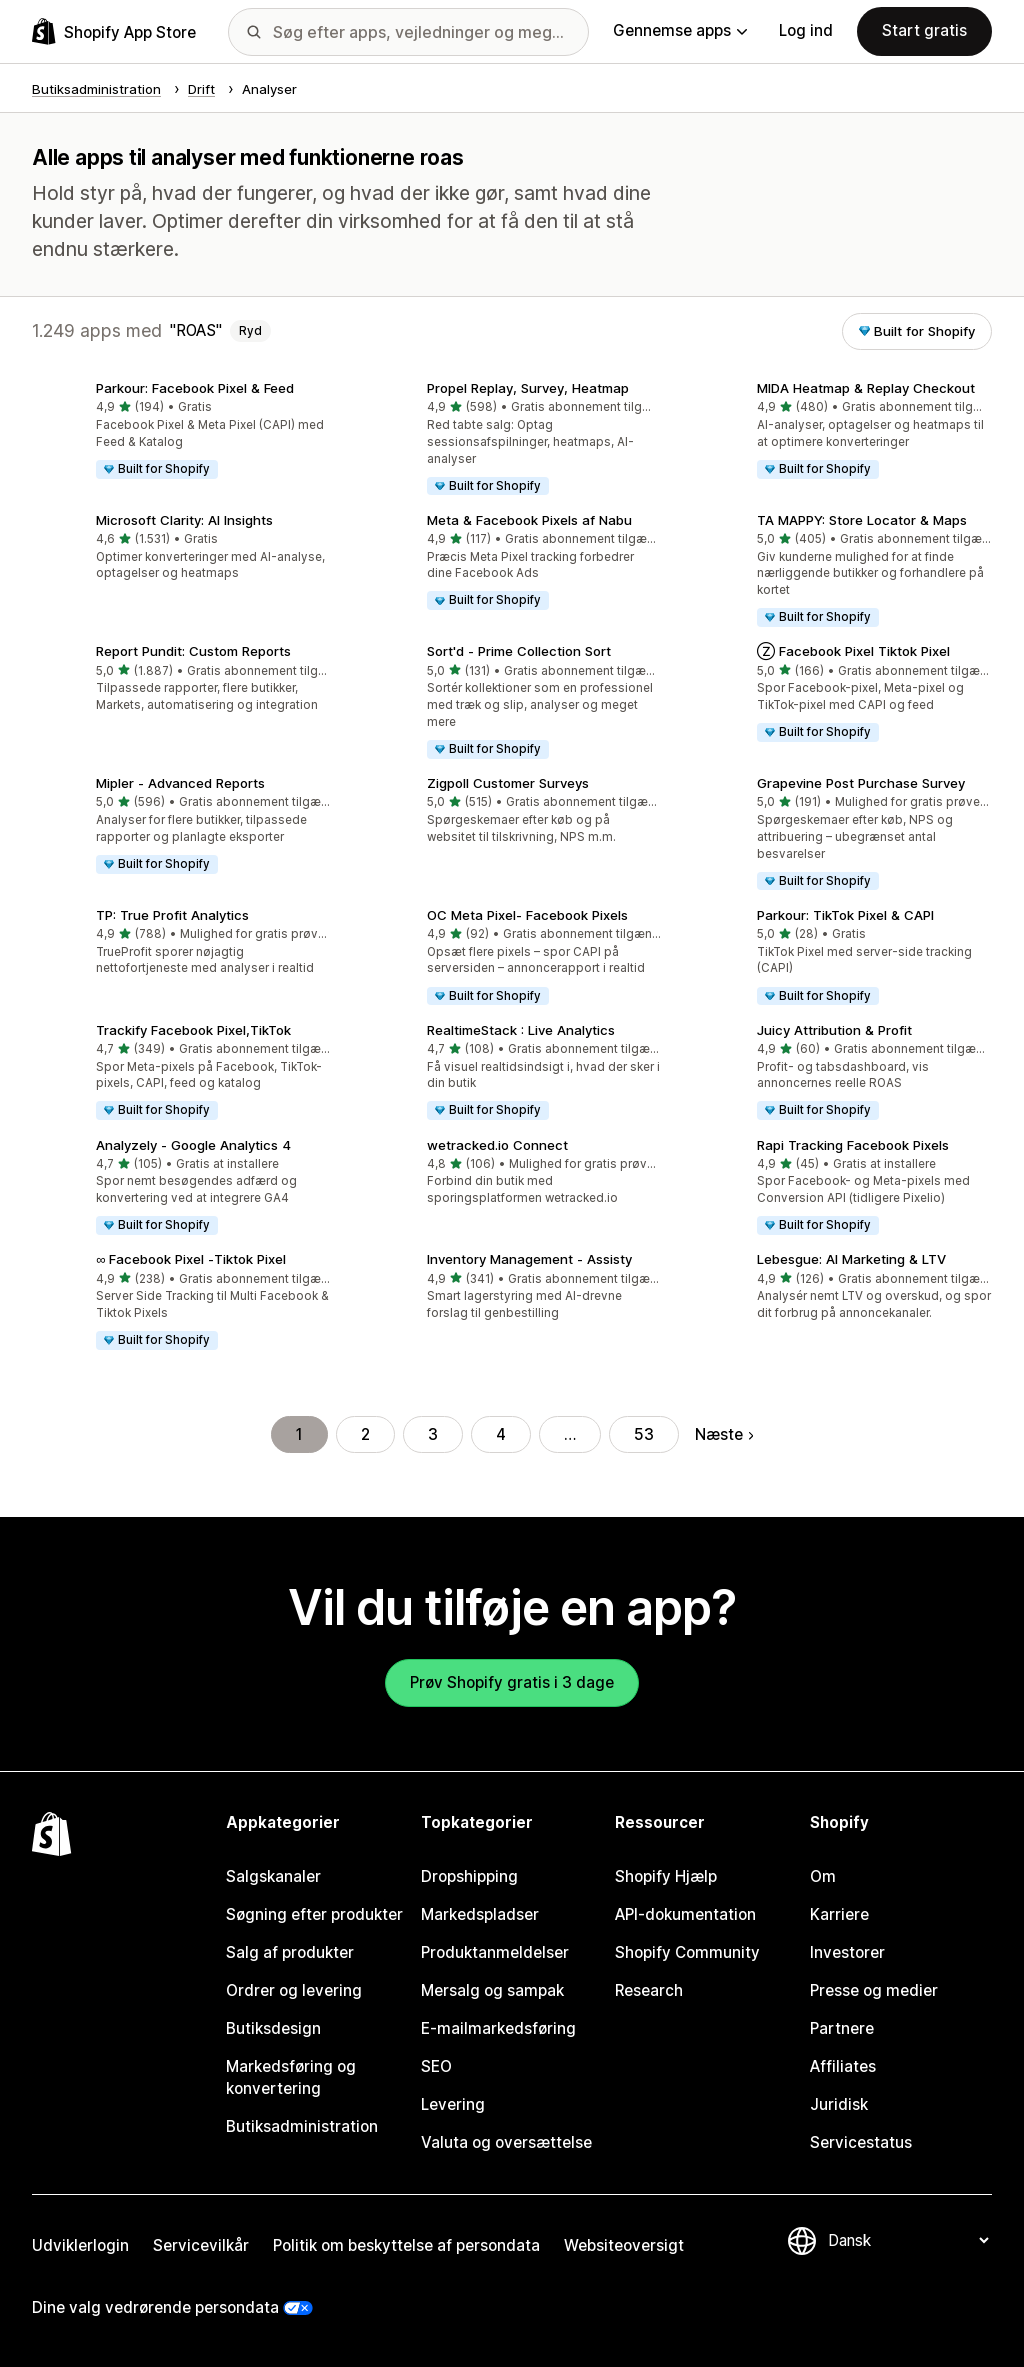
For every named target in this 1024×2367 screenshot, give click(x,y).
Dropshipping (469, 1876)
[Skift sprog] (908, 2240)
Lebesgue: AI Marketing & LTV (851, 1259)
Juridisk (839, 2104)
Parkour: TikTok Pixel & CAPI (845, 915)
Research (649, 1990)
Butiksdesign (273, 2028)
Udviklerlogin (80, 2245)
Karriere (839, 1914)
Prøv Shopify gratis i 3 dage (512, 1682)
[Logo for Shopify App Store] (114, 31)
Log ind (806, 30)
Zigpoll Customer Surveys (508, 783)
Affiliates (843, 2066)
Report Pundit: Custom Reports (193, 651)
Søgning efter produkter (314, 1914)
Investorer (847, 1952)
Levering (453, 2104)
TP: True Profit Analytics (172, 915)
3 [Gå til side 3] (433, 1434)
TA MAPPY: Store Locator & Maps (862, 520)
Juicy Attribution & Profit (834, 1030)
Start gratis (924, 30)
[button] (181, 431)
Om (823, 1876)
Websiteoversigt (624, 2245)
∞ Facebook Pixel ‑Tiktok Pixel (191, 1259)
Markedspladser (480, 1914)
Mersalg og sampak (492, 1990)
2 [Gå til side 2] (365, 1434)
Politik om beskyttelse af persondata (406, 2245)
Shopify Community (687, 1952)
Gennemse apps (680, 30)
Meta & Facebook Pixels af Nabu (529, 520)
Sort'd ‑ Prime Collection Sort (519, 651)
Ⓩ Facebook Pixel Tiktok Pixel (853, 651)
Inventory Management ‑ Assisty (529, 1259)
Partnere (842, 2028)
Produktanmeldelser (495, 1952)
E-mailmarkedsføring (498, 2028)
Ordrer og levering (294, 1990)
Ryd (250, 331)
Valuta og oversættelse (506, 2142)
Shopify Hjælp (666, 1876)
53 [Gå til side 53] (644, 1434)
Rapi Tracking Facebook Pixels (853, 1145)
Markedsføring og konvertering (291, 2077)
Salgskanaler (273, 1876)
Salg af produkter (290, 1952)
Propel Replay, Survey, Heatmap (528, 388)
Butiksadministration (302, 2126)
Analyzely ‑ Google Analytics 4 (193, 1145)
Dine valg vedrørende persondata (155, 2307)
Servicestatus (861, 2142)
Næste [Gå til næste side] (724, 1434)
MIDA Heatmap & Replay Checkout (866, 388)
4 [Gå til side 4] (501, 1434)
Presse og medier (874, 1990)
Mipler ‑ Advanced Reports (180, 783)
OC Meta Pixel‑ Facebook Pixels (527, 915)
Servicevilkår (201, 2245)
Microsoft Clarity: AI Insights (184, 520)
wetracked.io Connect (497, 1145)
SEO (436, 2066)
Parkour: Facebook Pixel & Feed (195, 388)
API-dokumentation (685, 1914)
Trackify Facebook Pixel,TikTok (193, 1030)
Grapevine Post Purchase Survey (861, 783)
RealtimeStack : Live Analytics (521, 1030)
